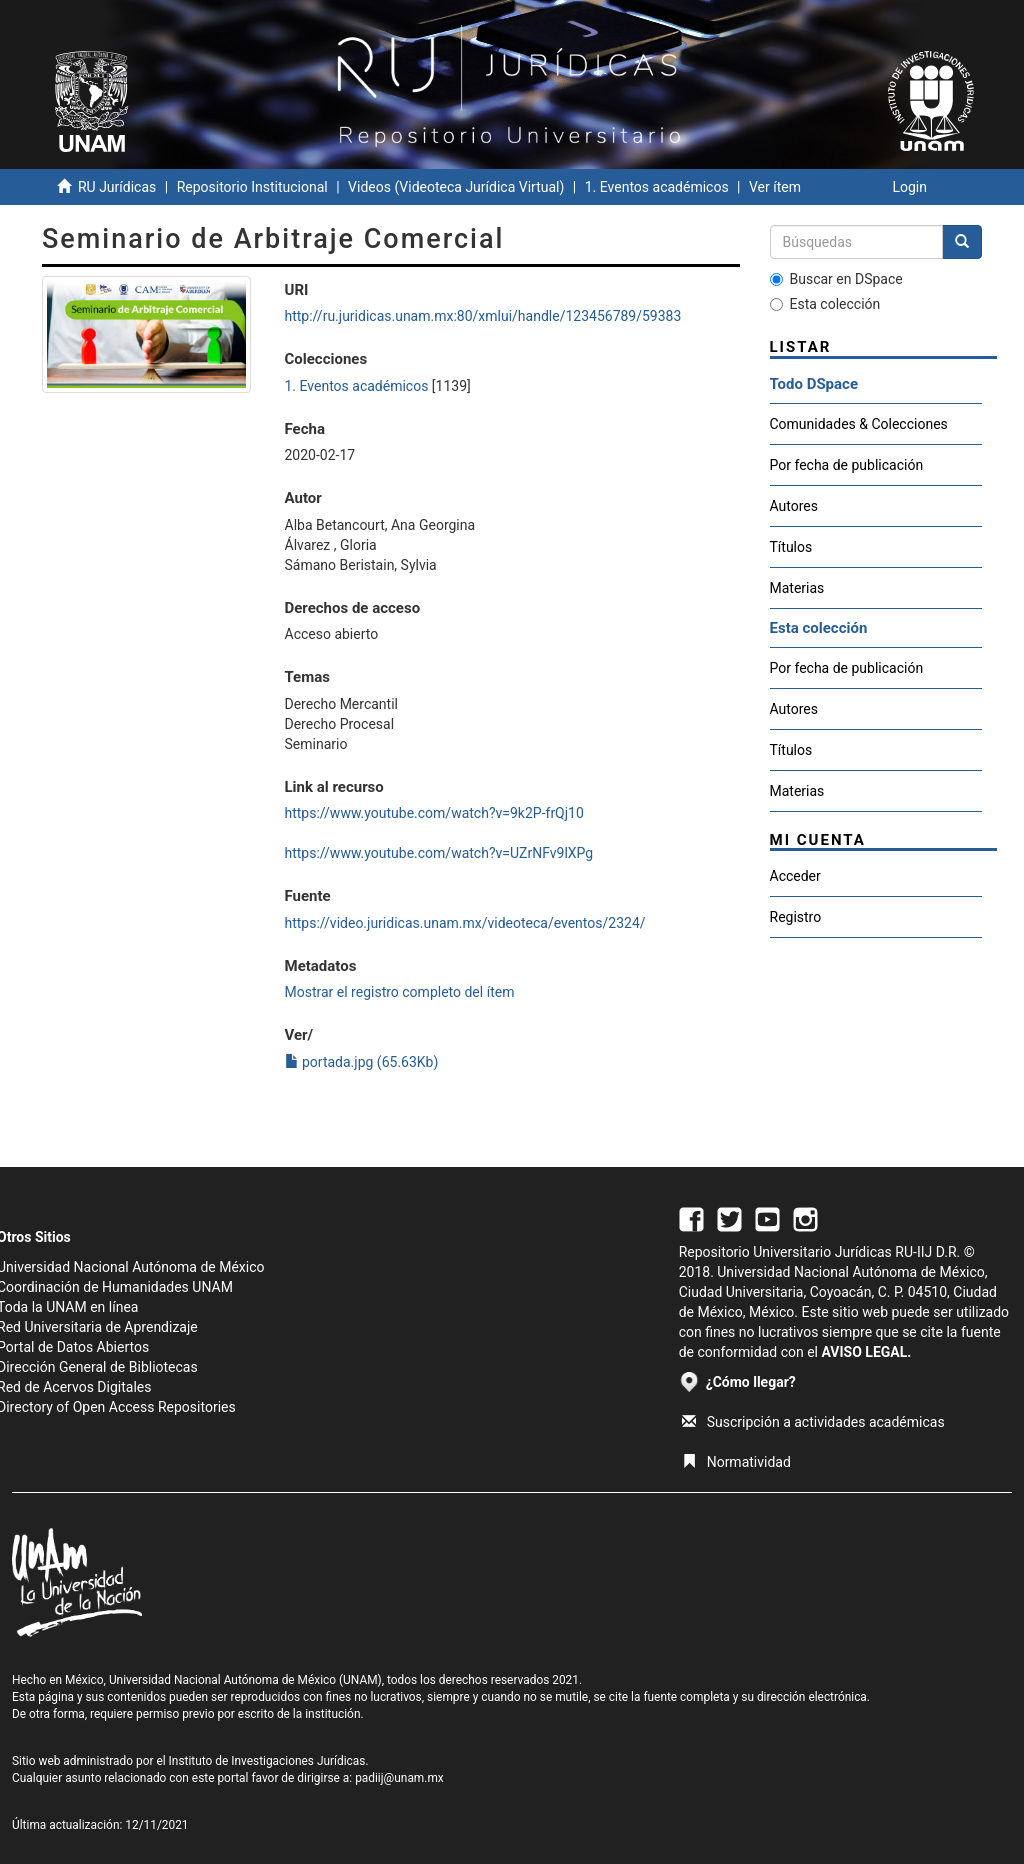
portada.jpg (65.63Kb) (362, 1062)
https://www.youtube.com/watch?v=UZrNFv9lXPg (439, 853)
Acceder (795, 876)
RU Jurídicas (117, 187)
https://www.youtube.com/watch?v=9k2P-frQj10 (434, 813)
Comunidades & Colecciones (859, 424)
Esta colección (825, 304)
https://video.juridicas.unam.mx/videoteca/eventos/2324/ (465, 923)
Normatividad (736, 1462)
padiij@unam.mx (399, 1778)
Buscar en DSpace (836, 279)
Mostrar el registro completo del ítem (400, 992)
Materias (797, 588)
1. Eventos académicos (657, 187)
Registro (796, 917)
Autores (794, 506)
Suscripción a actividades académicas (813, 1422)
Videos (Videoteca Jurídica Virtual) (456, 187)
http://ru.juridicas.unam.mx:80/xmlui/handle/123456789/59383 (483, 316)
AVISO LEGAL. (866, 1352)
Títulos (791, 547)
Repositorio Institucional (252, 187)
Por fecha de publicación (847, 465)
